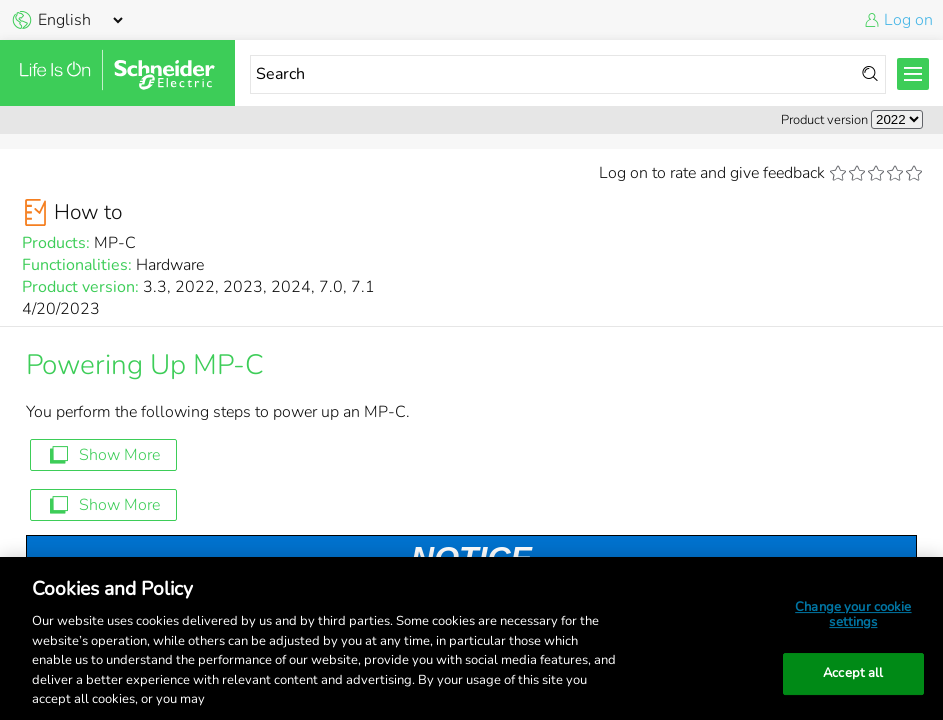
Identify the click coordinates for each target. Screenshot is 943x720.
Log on (908, 20)
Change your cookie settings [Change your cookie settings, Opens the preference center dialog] (853, 615)
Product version (824, 120)
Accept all (853, 673)
